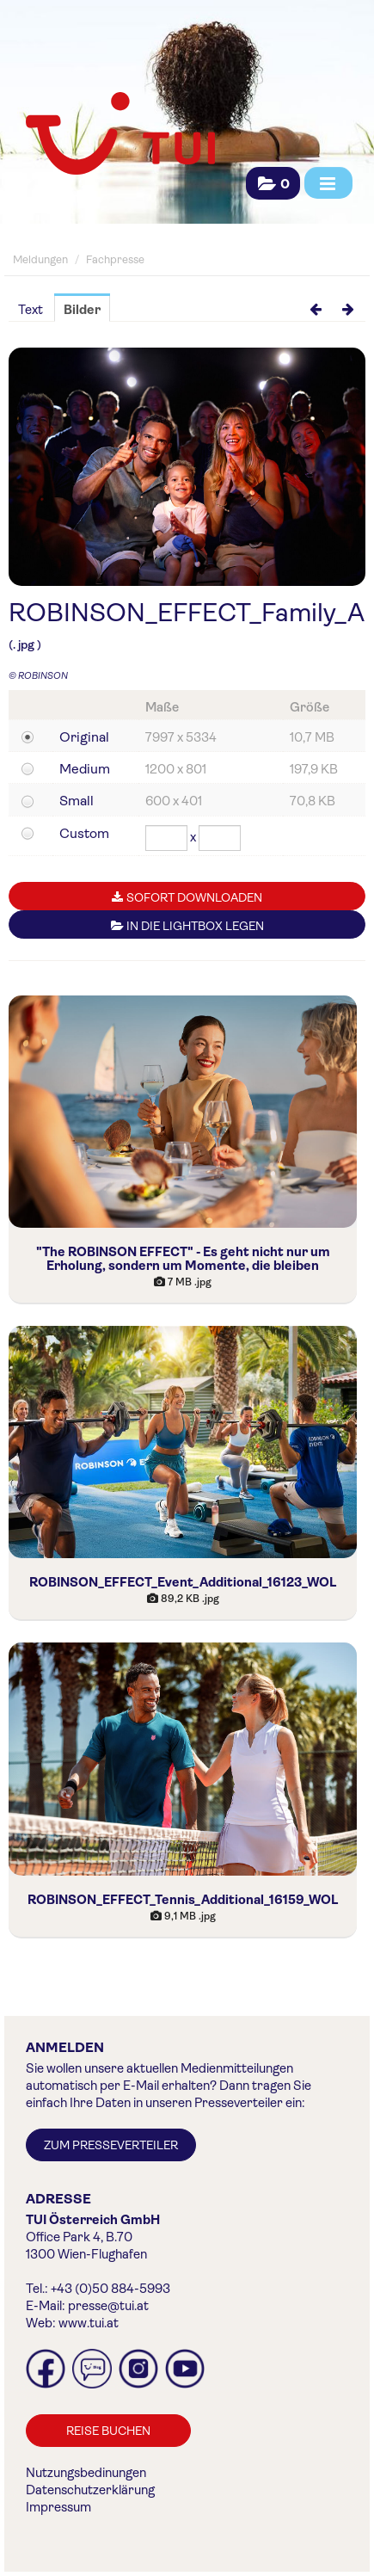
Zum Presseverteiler (111, 2145)
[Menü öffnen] (328, 183)
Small (76, 800)
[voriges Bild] (315, 308)
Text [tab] (30, 309)
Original (84, 737)
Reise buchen (108, 2430)
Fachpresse (115, 259)
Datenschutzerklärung (90, 2490)
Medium (84, 769)
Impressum (58, 2507)
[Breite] (166, 838)
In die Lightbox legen (187, 926)
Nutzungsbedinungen (86, 2472)
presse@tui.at (108, 2306)
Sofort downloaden (187, 897)
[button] (273, 184)
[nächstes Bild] (348, 308)
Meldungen (40, 259)
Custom (84, 833)
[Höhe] (220, 838)
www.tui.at (88, 2323)
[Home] (118, 135)
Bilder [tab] (82, 309)
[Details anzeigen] (183, 1111)
